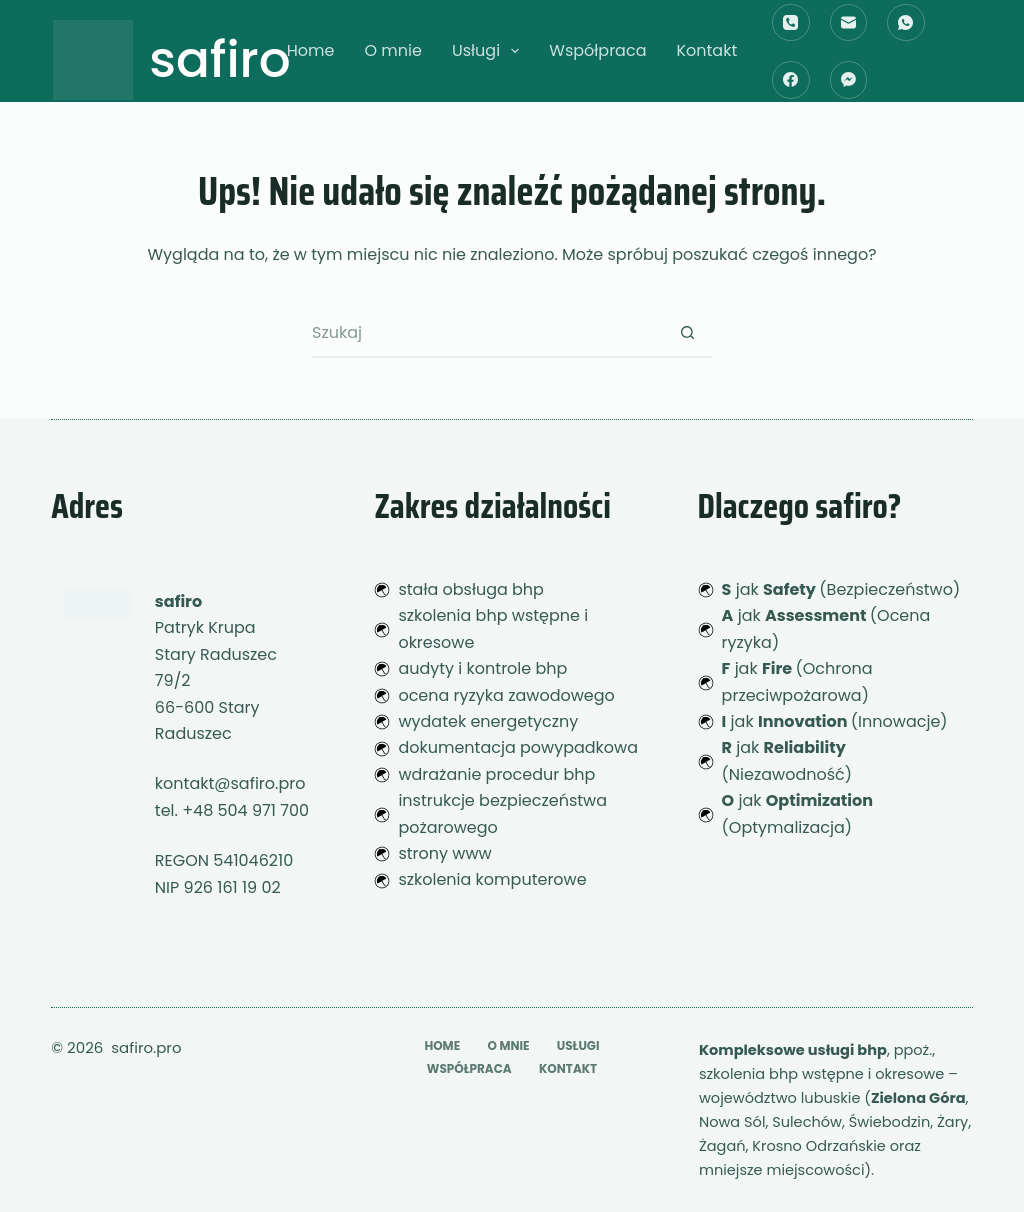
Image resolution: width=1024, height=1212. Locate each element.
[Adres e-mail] (849, 23)
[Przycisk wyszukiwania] (687, 333)
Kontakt (706, 50)
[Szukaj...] (487, 333)
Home (311, 50)
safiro (220, 60)
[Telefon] (791, 23)
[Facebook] (791, 80)
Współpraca (597, 50)
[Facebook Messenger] (849, 80)
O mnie (392, 50)
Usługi (489, 51)
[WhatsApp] (906, 23)
